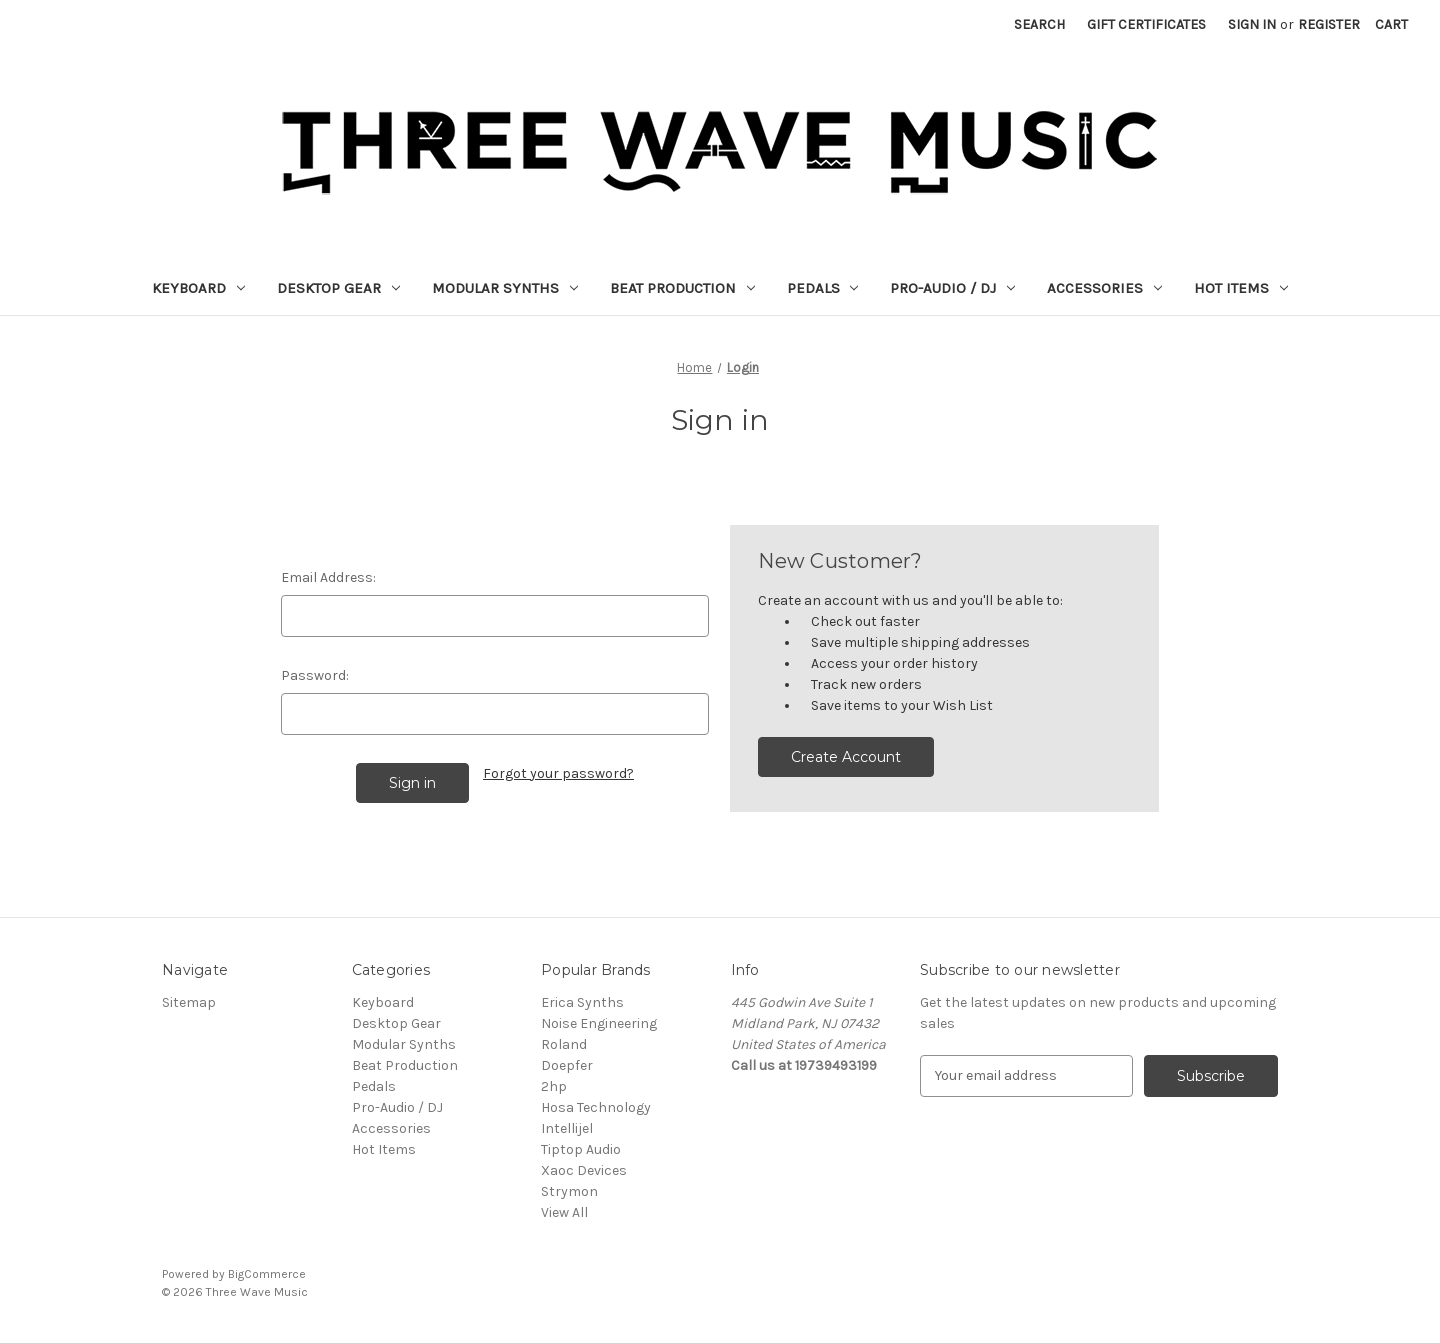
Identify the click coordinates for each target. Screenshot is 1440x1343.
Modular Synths (505, 288)
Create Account (846, 757)
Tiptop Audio (581, 1149)
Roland (564, 1044)
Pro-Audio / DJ (952, 288)
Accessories (1104, 288)
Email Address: (328, 577)
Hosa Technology (596, 1107)
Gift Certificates (1146, 24)
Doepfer (567, 1065)
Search (1039, 24)
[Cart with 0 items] (1391, 24)
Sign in (1252, 24)
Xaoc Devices (584, 1170)
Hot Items (1241, 288)
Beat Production (682, 288)
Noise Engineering (599, 1023)
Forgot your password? (558, 773)
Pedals (823, 288)
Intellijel (567, 1128)
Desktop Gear (338, 288)
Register (1329, 24)
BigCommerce (267, 1274)
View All (564, 1212)
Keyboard (198, 288)
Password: (315, 675)
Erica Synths (582, 1002)
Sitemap (189, 1002)
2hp (554, 1086)
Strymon (569, 1191)
